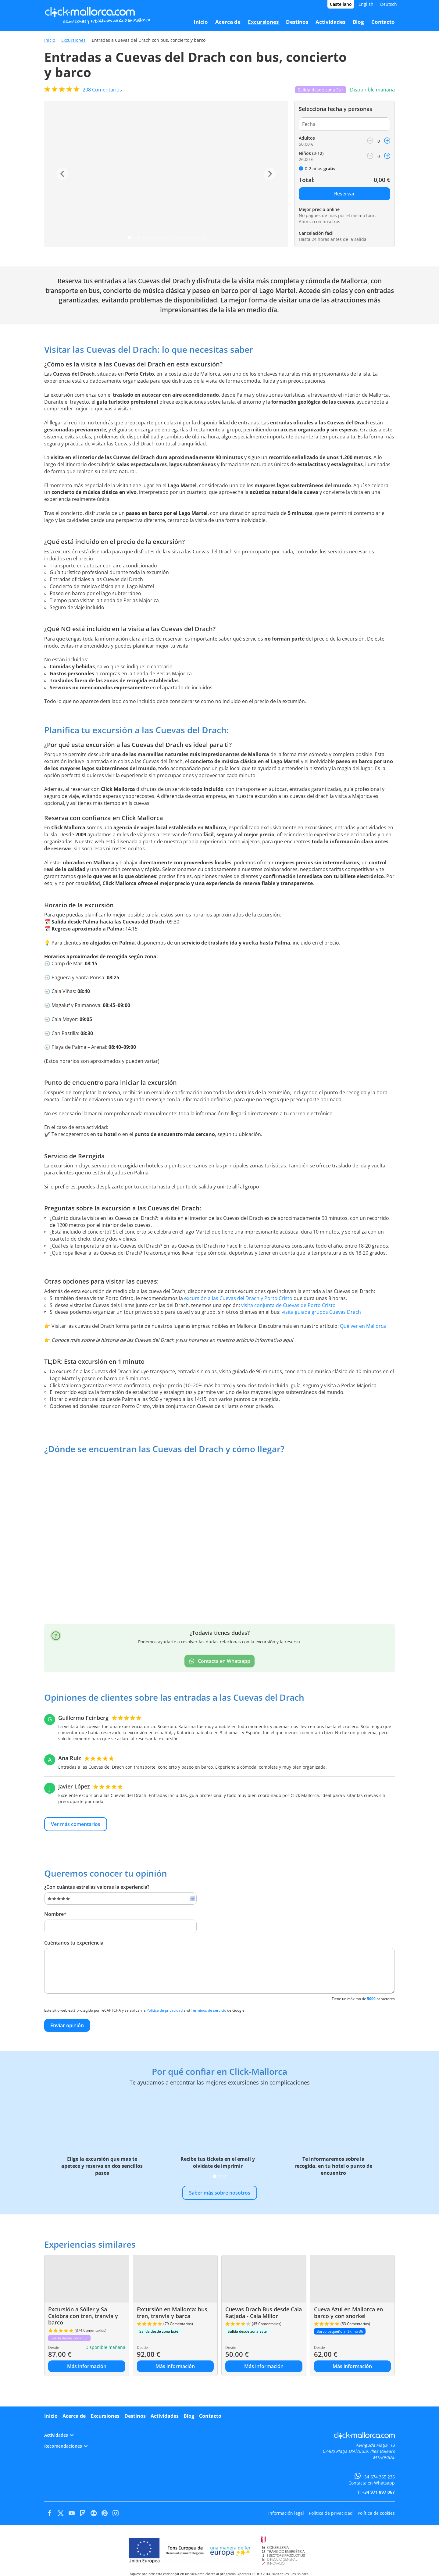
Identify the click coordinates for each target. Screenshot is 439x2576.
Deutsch (388, 4)
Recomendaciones (65, 2446)
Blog (189, 2416)
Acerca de (74, 2416)
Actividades (165, 2416)
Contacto (210, 2416)
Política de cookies (376, 2513)
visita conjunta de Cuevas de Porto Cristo (288, 1305)
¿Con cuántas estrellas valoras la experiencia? (96, 1887)
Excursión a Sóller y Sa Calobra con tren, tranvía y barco (83, 2316)
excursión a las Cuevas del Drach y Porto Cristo (238, 1298)
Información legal (286, 2513)
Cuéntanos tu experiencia (73, 1942)
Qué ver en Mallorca (363, 1326)
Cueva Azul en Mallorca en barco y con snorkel (348, 2313)
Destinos (135, 2416)
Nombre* (55, 1914)
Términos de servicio (208, 2010)
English (366, 4)
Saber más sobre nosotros (219, 2192)
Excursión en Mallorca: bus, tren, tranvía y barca (173, 2313)
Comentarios (102, 89)
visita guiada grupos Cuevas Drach (321, 1312)
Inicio (49, 40)
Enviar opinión (67, 2025)
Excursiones (73, 40)
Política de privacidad (165, 2010)
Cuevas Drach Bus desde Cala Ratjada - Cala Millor (263, 2313)
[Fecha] (344, 124)
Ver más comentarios (75, 1824)
